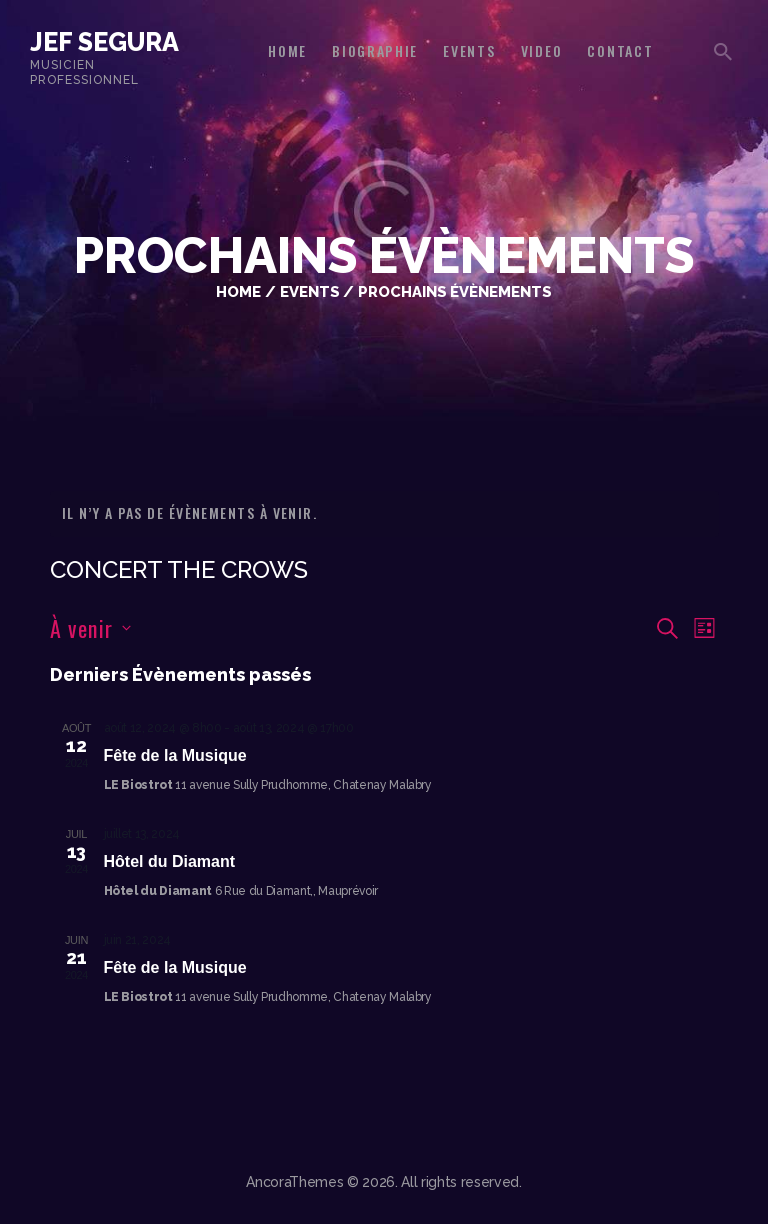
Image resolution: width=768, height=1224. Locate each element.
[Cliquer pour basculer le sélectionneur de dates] (90, 628)
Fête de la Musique (175, 755)
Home (238, 291)
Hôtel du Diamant (170, 861)
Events (310, 291)
